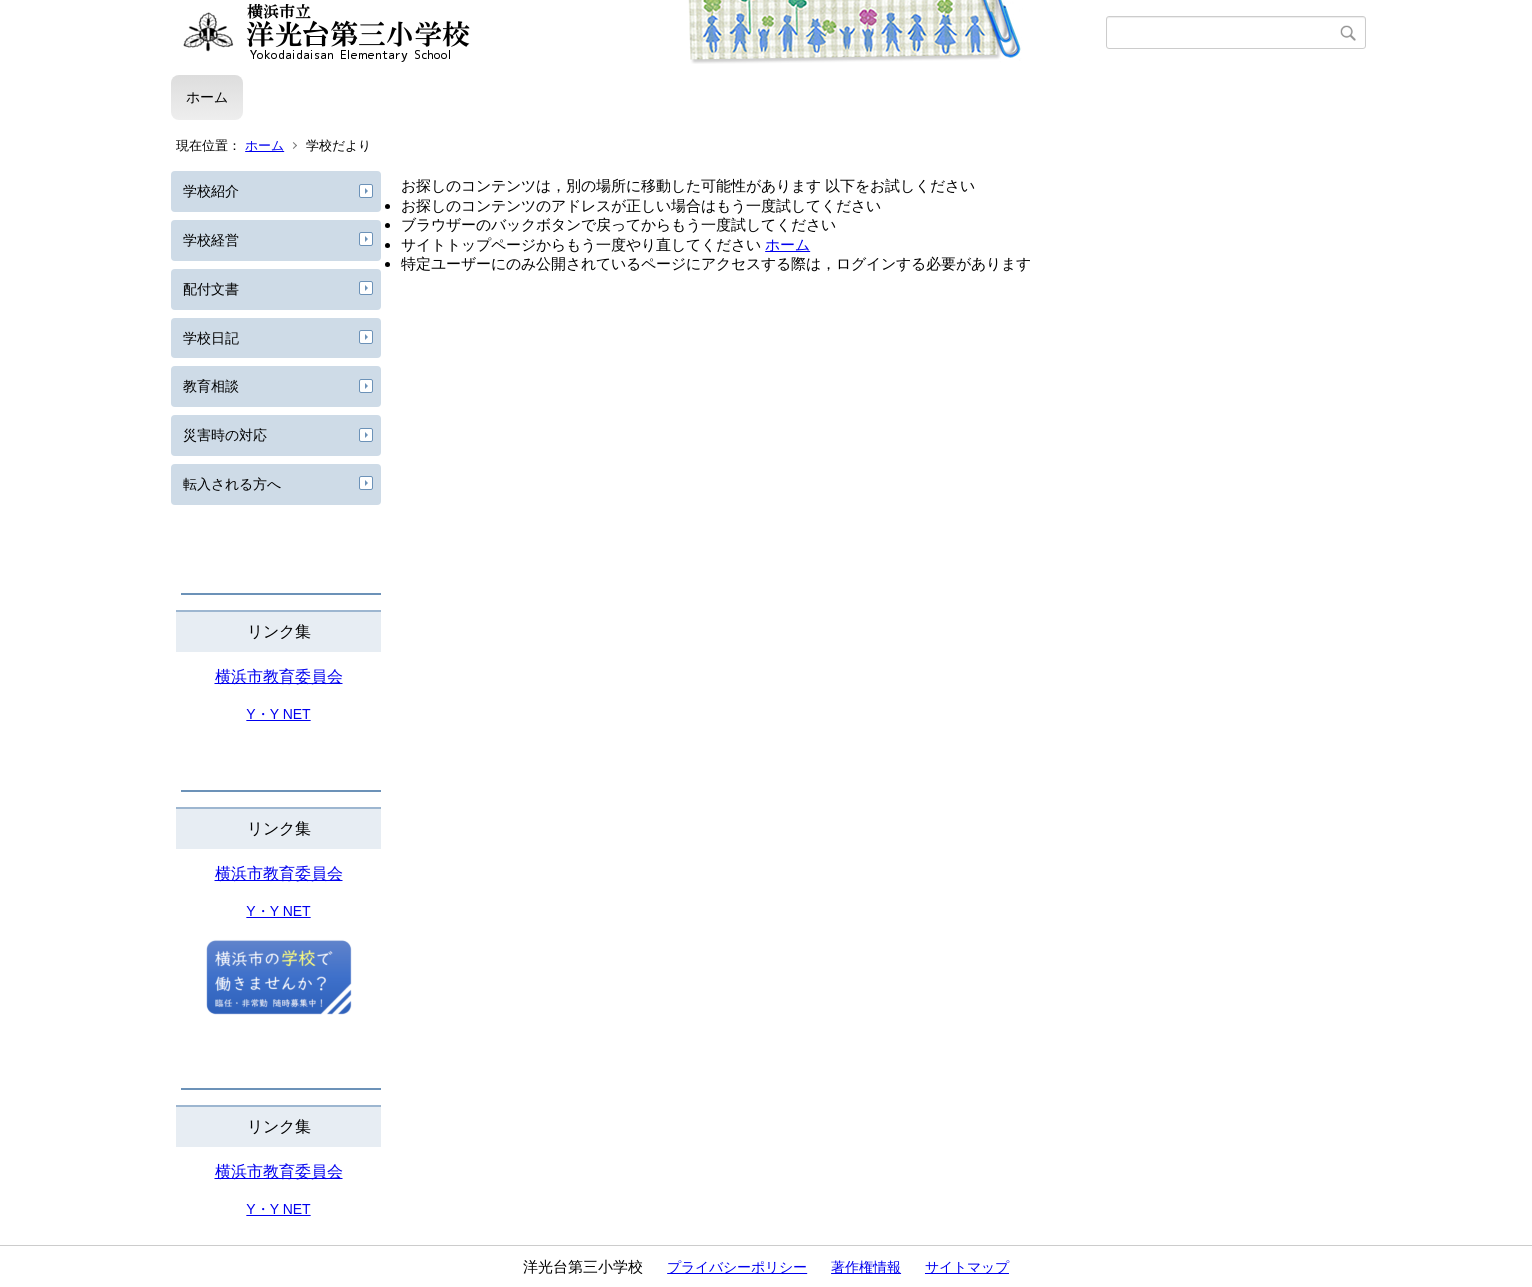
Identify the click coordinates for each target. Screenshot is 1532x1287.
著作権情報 (866, 1267)
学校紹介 (211, 191)
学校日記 (211, 338)
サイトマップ (967, 1267)
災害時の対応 (225, 435)
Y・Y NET (278, 714)
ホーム (207, 97)
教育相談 (211, 386)
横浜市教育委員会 (279, 676)
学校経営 (211, 240)
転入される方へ (232, 484)
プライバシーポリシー (737, 1267)
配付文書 (211, 289)
